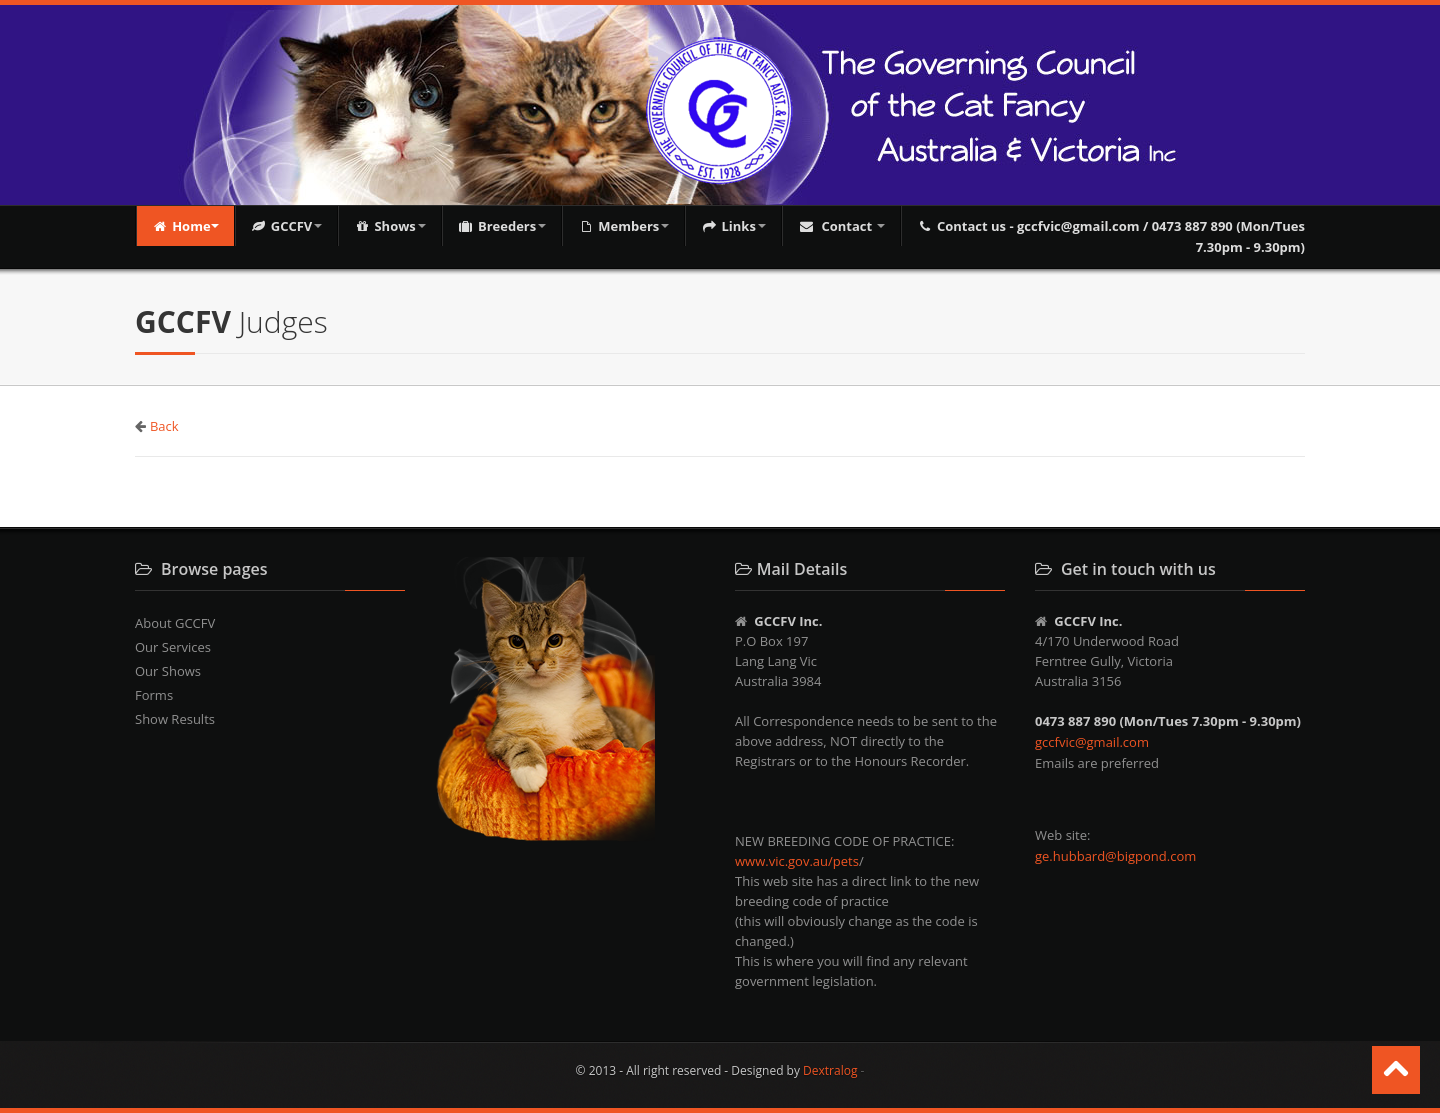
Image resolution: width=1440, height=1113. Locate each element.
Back (164, 426)
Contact (842, 226)
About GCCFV (175, 623)
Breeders (502, 226)
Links (733, 226)
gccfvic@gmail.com (1092, 742)
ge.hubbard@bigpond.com (1115, 856)
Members (623, 226)
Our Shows (168, 671)
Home (185, 226)
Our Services (173, 647)
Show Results (175, 719)
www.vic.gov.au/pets (797, 861)
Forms (154, 695)
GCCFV (287, 226)
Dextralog (830, 1070)
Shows (389, 226)
